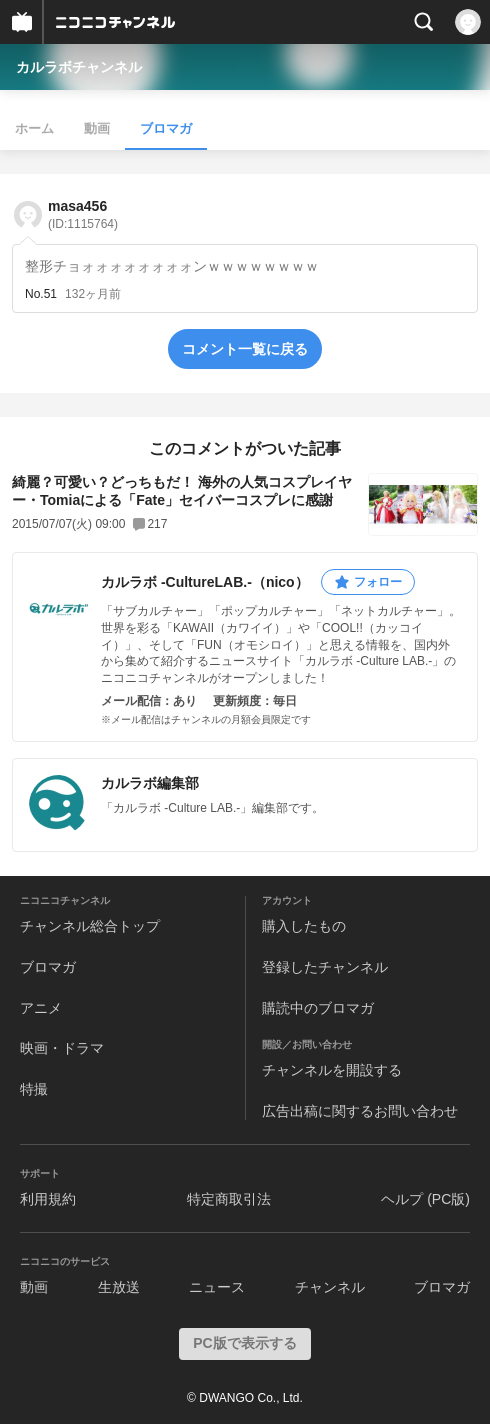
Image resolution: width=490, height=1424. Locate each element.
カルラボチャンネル (79, 67)
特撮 (34, 1089)
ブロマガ (166, 128)
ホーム (34, 128)
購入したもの (304, 926)
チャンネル (330, 1287)
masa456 (83, 214)
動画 (97, 128)
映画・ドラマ (62, 1048)
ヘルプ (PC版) (425, 1199)
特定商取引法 (229, 1199)
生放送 (119, 1287)
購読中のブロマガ (318, 1008)
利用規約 (48, 1199)
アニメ (41, 1008)
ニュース (217, 1287)
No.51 (41, 294)
